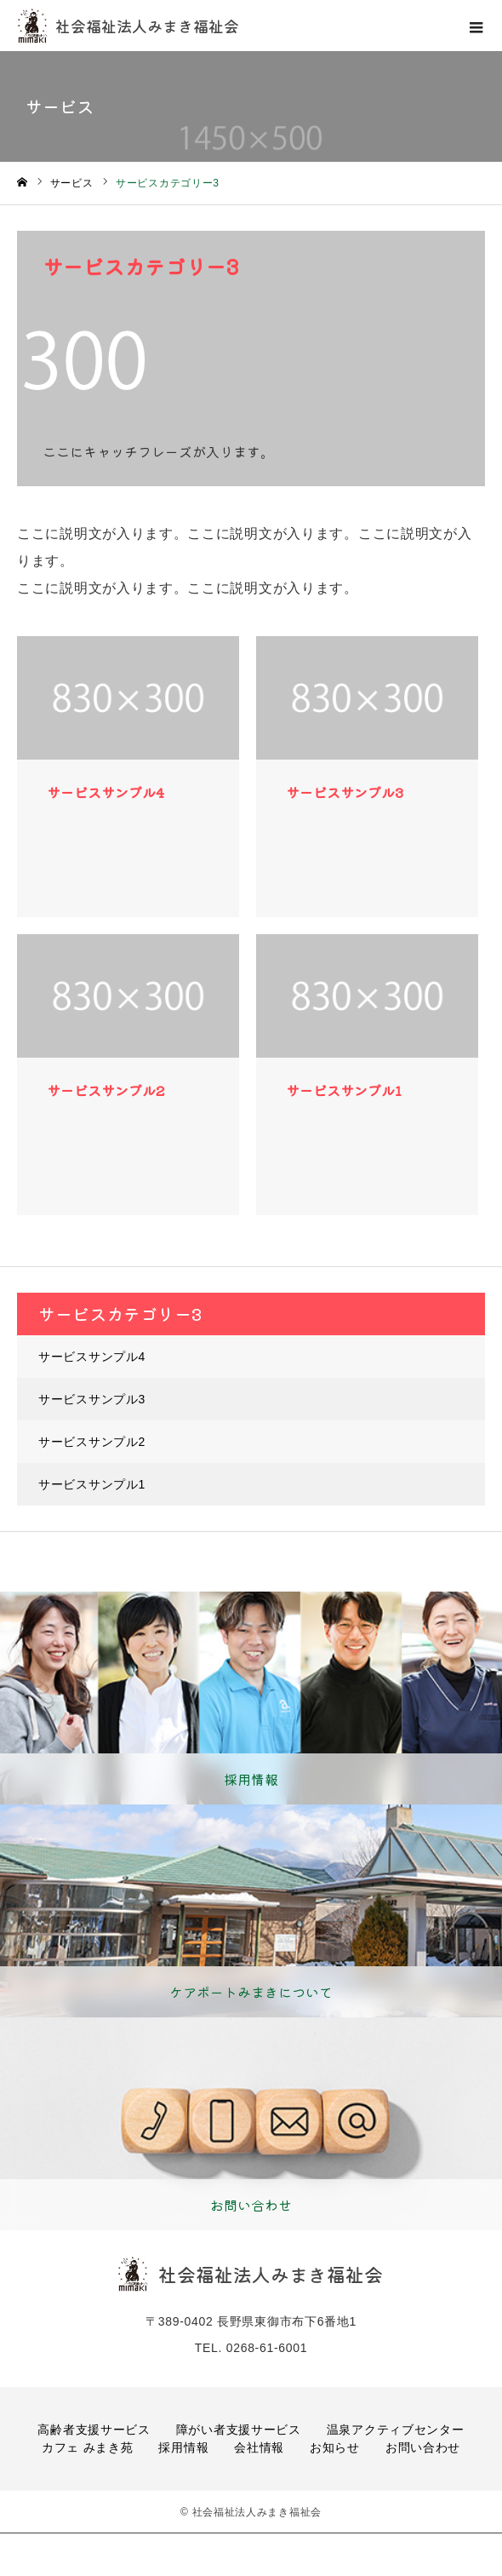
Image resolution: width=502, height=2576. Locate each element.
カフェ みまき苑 (88, 2447)
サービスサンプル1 (91, 1484)
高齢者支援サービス (93, 2429)
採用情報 (183, 2447)
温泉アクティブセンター (396, 2429)
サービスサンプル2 (91, 1442)
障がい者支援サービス (238, 2429)
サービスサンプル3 (91, 1399)
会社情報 (259, 2447)
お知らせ (335, 2447)
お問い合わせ (422, 2447)
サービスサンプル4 (91, 1356)
